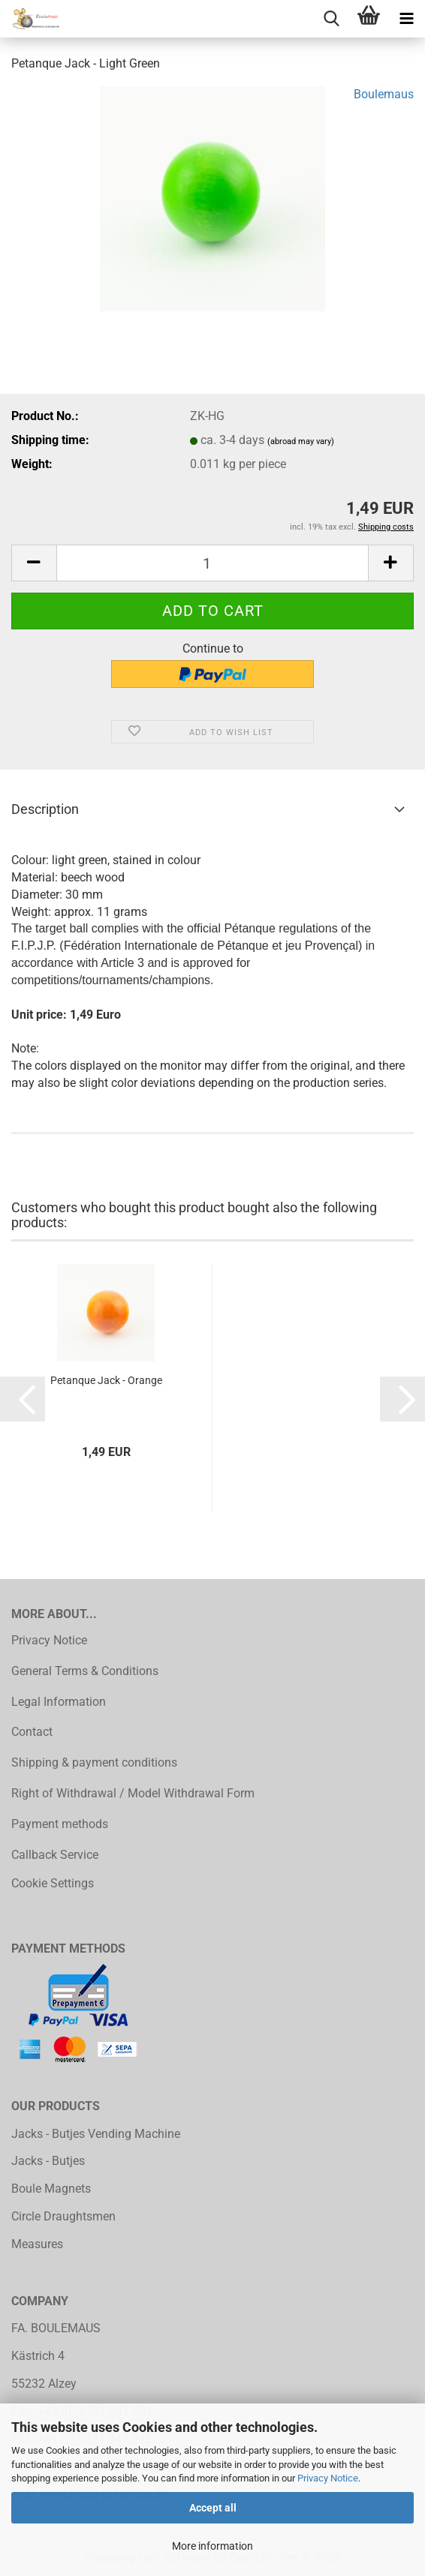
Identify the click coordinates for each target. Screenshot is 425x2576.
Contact (32, 1732)
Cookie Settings (52, 1883)
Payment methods (59, 1824)
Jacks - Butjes (48, 2161)
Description (45, 809)
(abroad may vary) (300, 441)
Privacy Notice (327, 2478)
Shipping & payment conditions (94, 1762)
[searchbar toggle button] (331, 19)
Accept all (213, 2508)
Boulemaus (384, 94)
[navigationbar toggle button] (406, 19)
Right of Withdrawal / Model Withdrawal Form (133, 1793)
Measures (37, 2244)
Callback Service (54, 1855)
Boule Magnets (51, 2188)
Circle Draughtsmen (63, 2216)
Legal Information (58, 1702)
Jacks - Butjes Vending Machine (95, 2134)
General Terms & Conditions (84, 1671)
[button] (33, 563)
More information (212, 2546)
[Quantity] (212, 563)
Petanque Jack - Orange (106, 1380)
